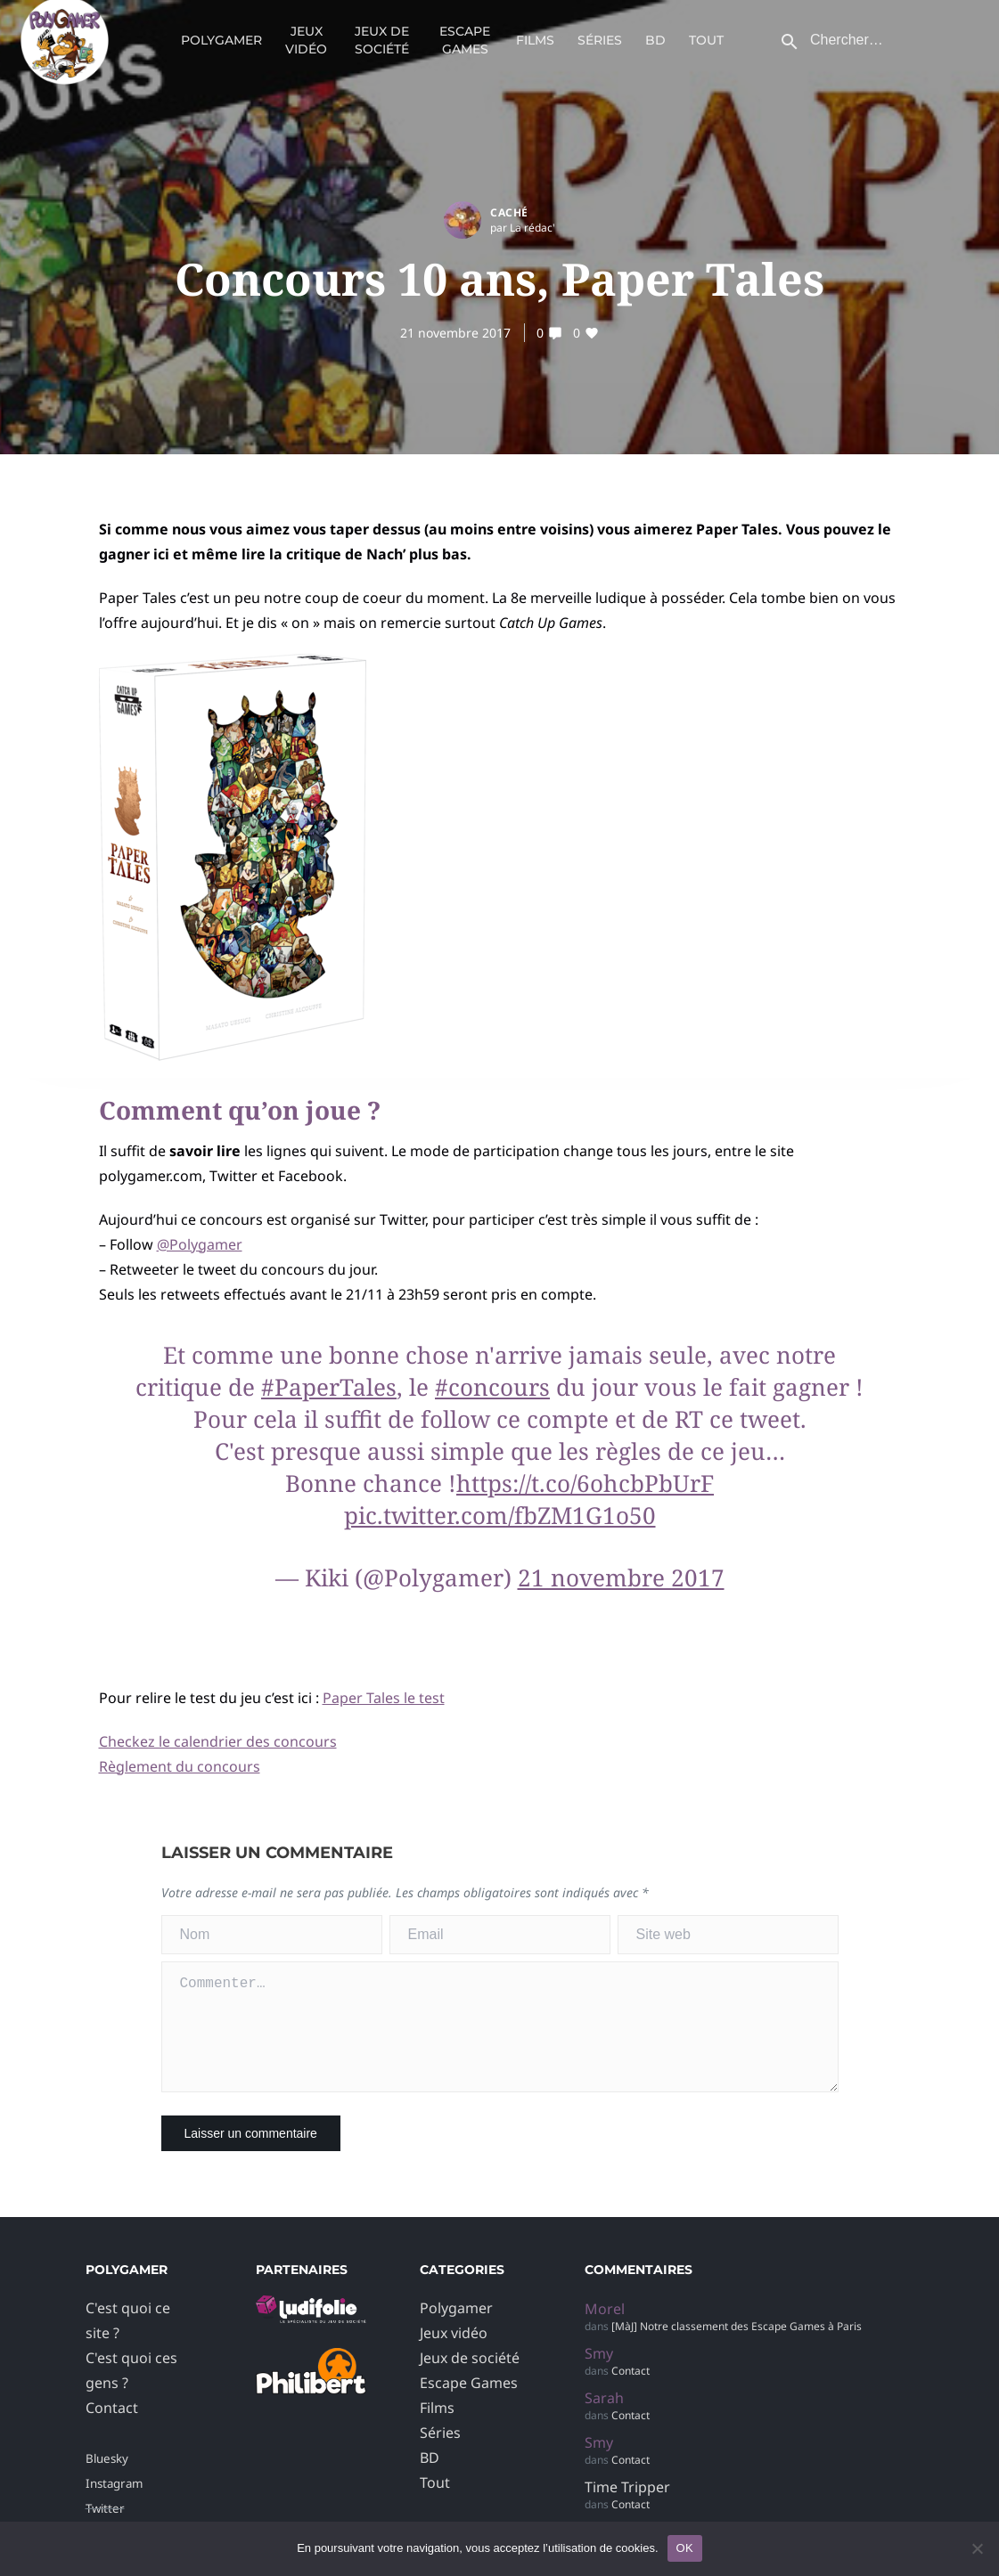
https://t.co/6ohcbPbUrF (585, 1483)
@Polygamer (199, 1244)
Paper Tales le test (384, 1698)
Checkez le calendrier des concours (218, 1741)
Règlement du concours (179, 1766)
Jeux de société (382, 49)
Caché (509, 212)
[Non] (977, 2548)
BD (655, 49)
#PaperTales (329, 1387)
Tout (706, 49)
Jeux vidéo (306, 49)
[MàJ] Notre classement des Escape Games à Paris (736, 2347)
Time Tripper (627, 2508)
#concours (492, 1387)
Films (535, 49)
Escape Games (464, 49)
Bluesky (107, 2480)
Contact (112, 2429)
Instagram (114, 2505)
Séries (599, 49)
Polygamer (221, 49)
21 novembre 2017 (455, 332)
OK (684, 2548)
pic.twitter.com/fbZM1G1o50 (500, 1515)
